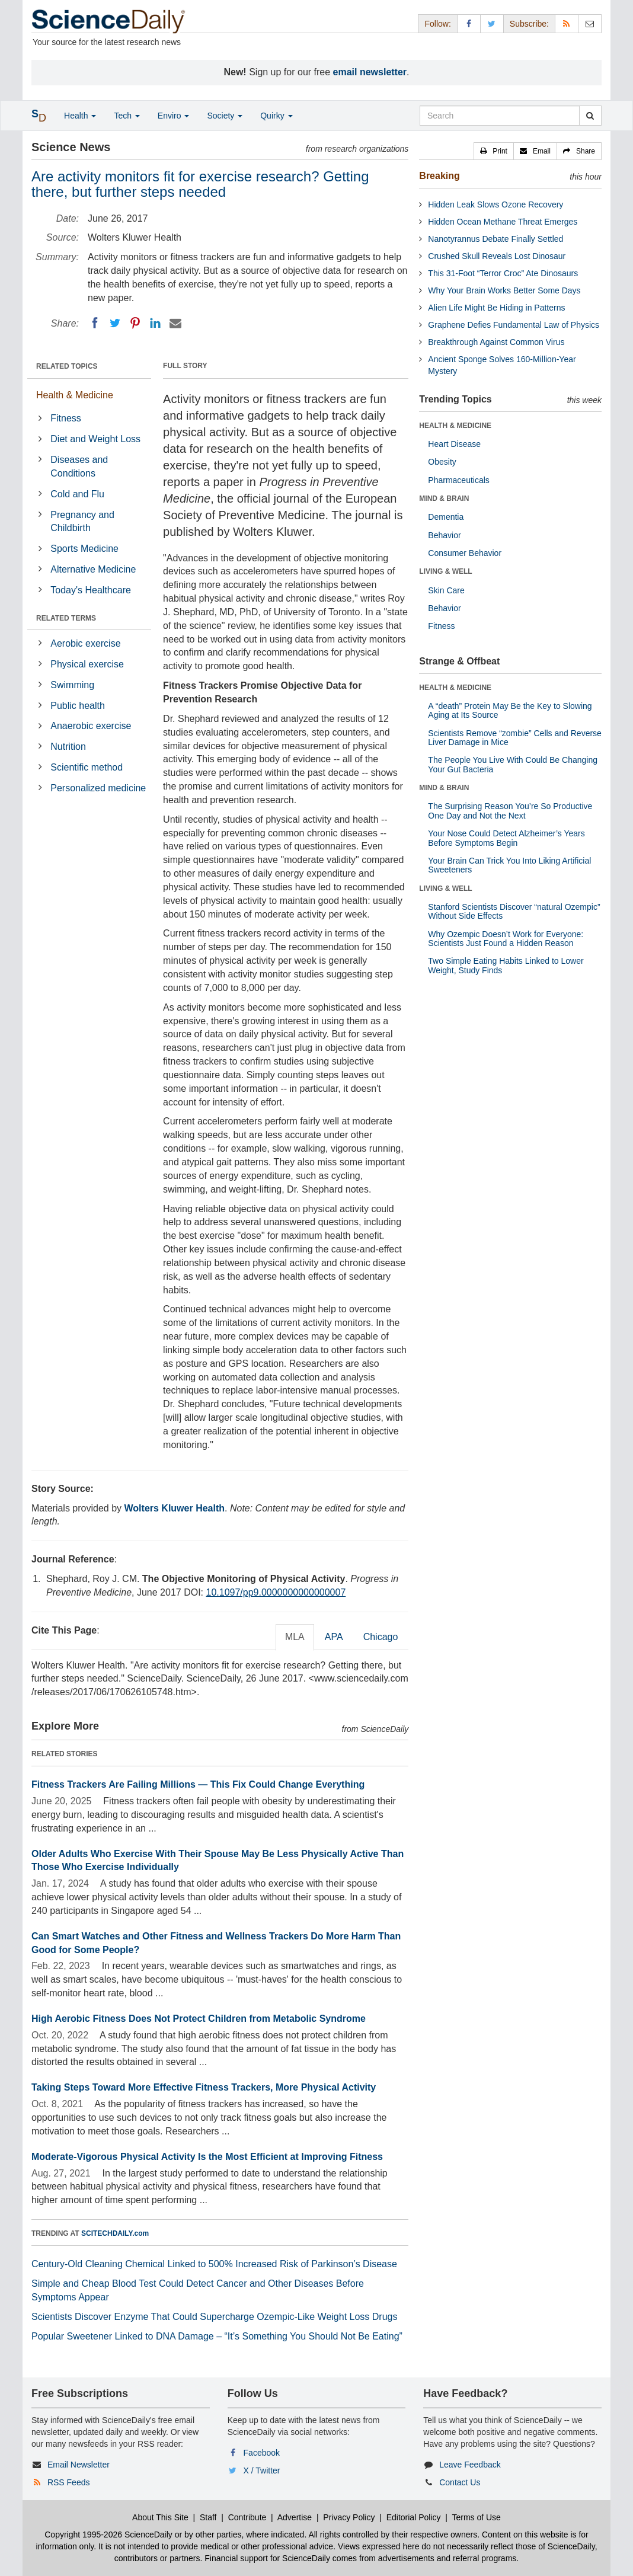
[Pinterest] (135, 323)
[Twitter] (115, 323)
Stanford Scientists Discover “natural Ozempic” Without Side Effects (514, 911)
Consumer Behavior (464, 553)
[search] (590, 116)
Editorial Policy (413, 2517)
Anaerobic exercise (90, 726)
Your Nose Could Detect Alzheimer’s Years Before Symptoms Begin (506, 838)
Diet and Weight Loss (95, 439)
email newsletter (370, 72)
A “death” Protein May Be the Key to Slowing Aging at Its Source (510, 710)
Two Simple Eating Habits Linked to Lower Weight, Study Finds (505, 965)
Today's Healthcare (90, 590)
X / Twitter (262, 2470)
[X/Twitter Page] (492, 23)
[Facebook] (95, 323)
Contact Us (459, 2482)
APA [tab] (334, 1637)
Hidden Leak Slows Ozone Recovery (495, 204)
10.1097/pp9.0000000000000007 (276, 1592)
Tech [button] (126, 115)
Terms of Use (476, 2517)
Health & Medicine (74, 395)
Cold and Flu (77, 494)
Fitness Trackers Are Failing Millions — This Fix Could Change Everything (198, 1784)
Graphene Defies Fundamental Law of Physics (513, 325)
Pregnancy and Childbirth (82, 521)
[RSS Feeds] (566, 23)
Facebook (262, 2452)
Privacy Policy (349, 2517)
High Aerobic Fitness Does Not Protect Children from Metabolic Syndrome (198, 2019)
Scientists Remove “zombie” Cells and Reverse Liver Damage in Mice (515, 737)
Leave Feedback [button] (470, 2464)
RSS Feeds (68, 2482)
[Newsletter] (590, 23)
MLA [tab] (295, 1637)
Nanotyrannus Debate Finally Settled (495, 239)
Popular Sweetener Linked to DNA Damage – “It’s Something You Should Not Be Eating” (216, 2336)
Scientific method (86, 767)
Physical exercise (87, 664)
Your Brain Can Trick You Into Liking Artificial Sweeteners (509, 865)
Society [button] (224, 115)
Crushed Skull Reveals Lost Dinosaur (496, 256)
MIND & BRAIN (444, 498)
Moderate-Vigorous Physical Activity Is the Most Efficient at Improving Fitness (207, 2157)
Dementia (445, 517)
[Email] (175, 323)
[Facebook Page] (469, 23)
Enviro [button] (174, 115)
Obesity (442, 461)
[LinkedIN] (155, 323)
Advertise (294, 2517)
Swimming (72, 685)
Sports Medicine (84, 549)
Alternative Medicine (93, 569)
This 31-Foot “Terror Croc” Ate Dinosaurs (503, 273)
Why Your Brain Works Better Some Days (504, 290)
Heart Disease (454, 444)
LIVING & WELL (445, 571)
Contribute (247, 2517)
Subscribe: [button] (529, 23)
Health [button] (80, 115)
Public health (77, 706)
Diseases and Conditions (79, 466)
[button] (494, 151)
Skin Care (446, 590)
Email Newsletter (78, 2464)
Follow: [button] (437, 23)
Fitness (65, 418)
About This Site (160, 2517)
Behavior (444, 535)
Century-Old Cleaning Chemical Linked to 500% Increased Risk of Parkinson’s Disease (214, 2264)
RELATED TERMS (66, 618)
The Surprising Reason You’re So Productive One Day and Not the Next (510, 810)
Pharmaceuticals (459, 480)
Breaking (439, 176)
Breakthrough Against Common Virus (496, 342)
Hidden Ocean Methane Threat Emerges (502, 221)
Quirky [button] (276, 115)
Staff (208, 2517)
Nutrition (68, 747)
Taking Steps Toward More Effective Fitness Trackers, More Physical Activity (203, 2087)
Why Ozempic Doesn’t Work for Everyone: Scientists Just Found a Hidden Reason (505, 938)
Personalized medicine (98, 788)
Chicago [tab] (380, 1637)
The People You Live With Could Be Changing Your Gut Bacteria (512, 764)
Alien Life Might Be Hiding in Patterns (496, 307)
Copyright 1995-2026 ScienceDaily (108, 2534)
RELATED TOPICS (67, 366)
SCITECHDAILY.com (115, 2233)
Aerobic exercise (85, 643)
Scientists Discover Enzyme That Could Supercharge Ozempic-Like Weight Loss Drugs (214, 2317)
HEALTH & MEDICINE (455, 425)
